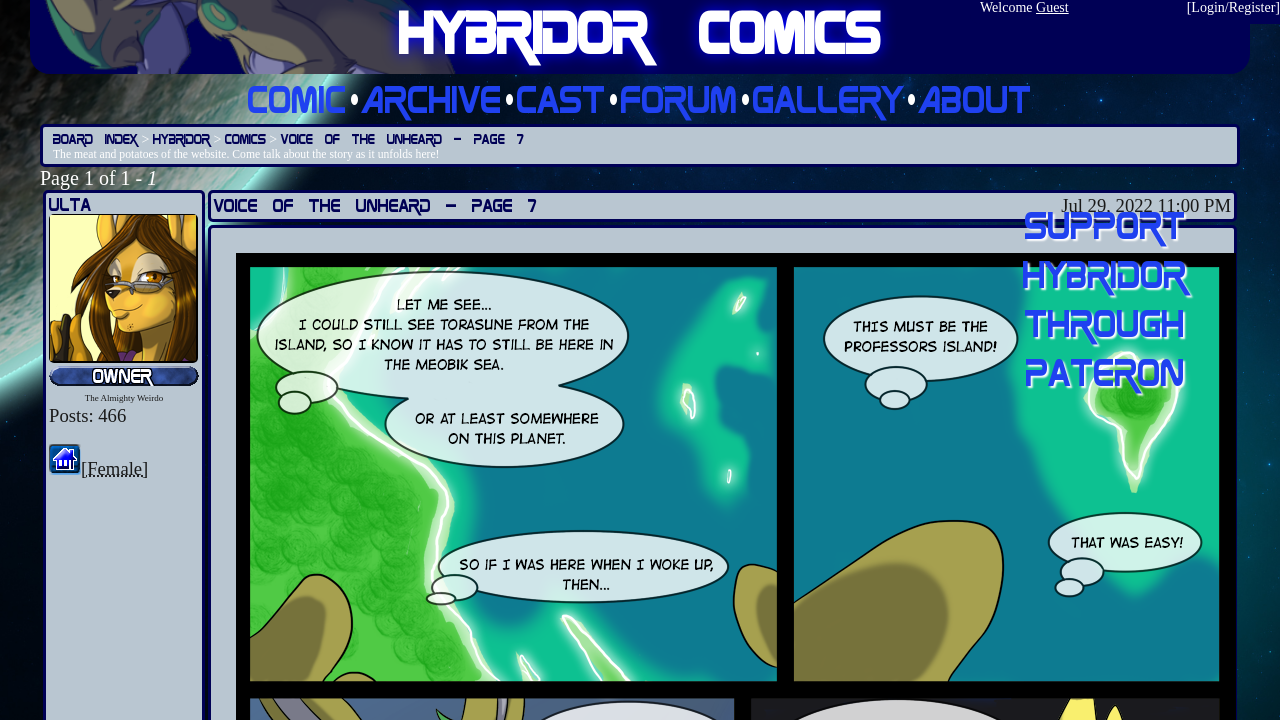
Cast (561, 98)
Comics (245, 138)
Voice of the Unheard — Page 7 (402, 138)
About (975, 98)
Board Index (95, 138)
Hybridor (181, 138)
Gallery (828, 98)
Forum (679, 98)
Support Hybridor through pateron (1105, 298)
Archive (432, 98)
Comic (297, 98)
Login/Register (1233, 7)
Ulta (70, 204)
